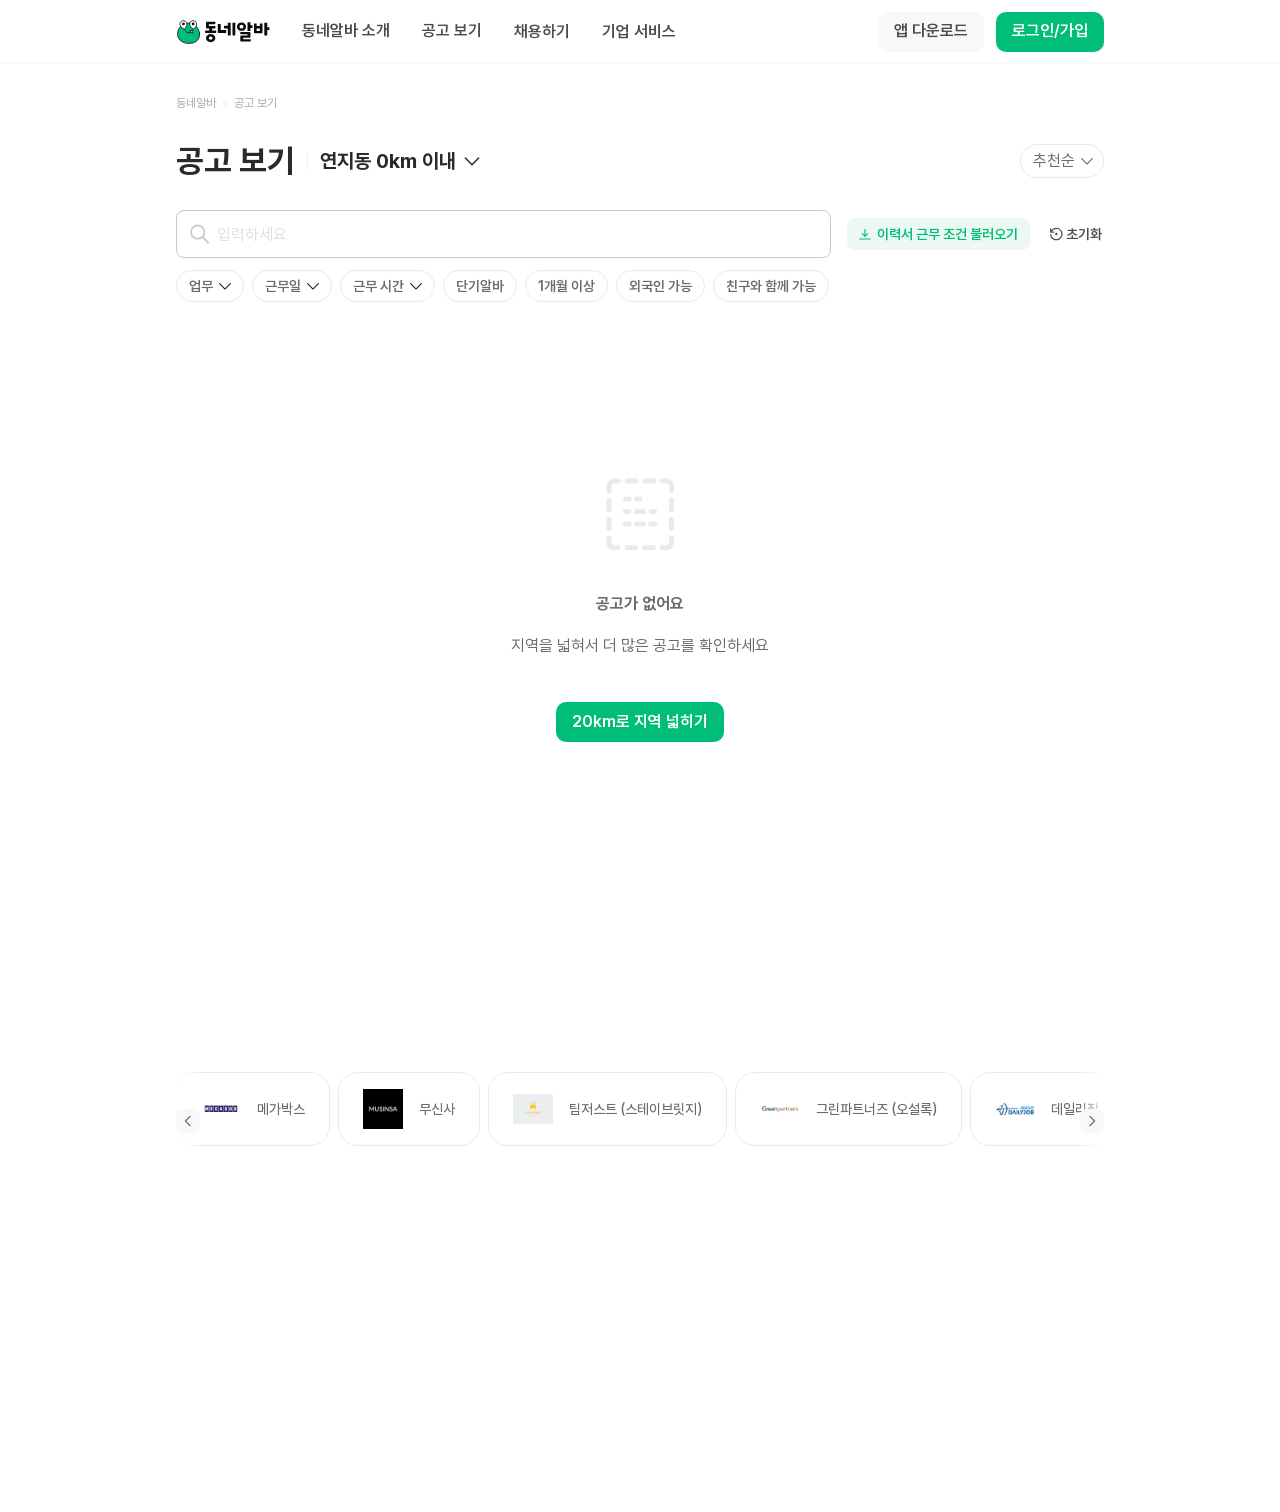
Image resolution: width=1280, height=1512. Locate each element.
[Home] (223, 32)
